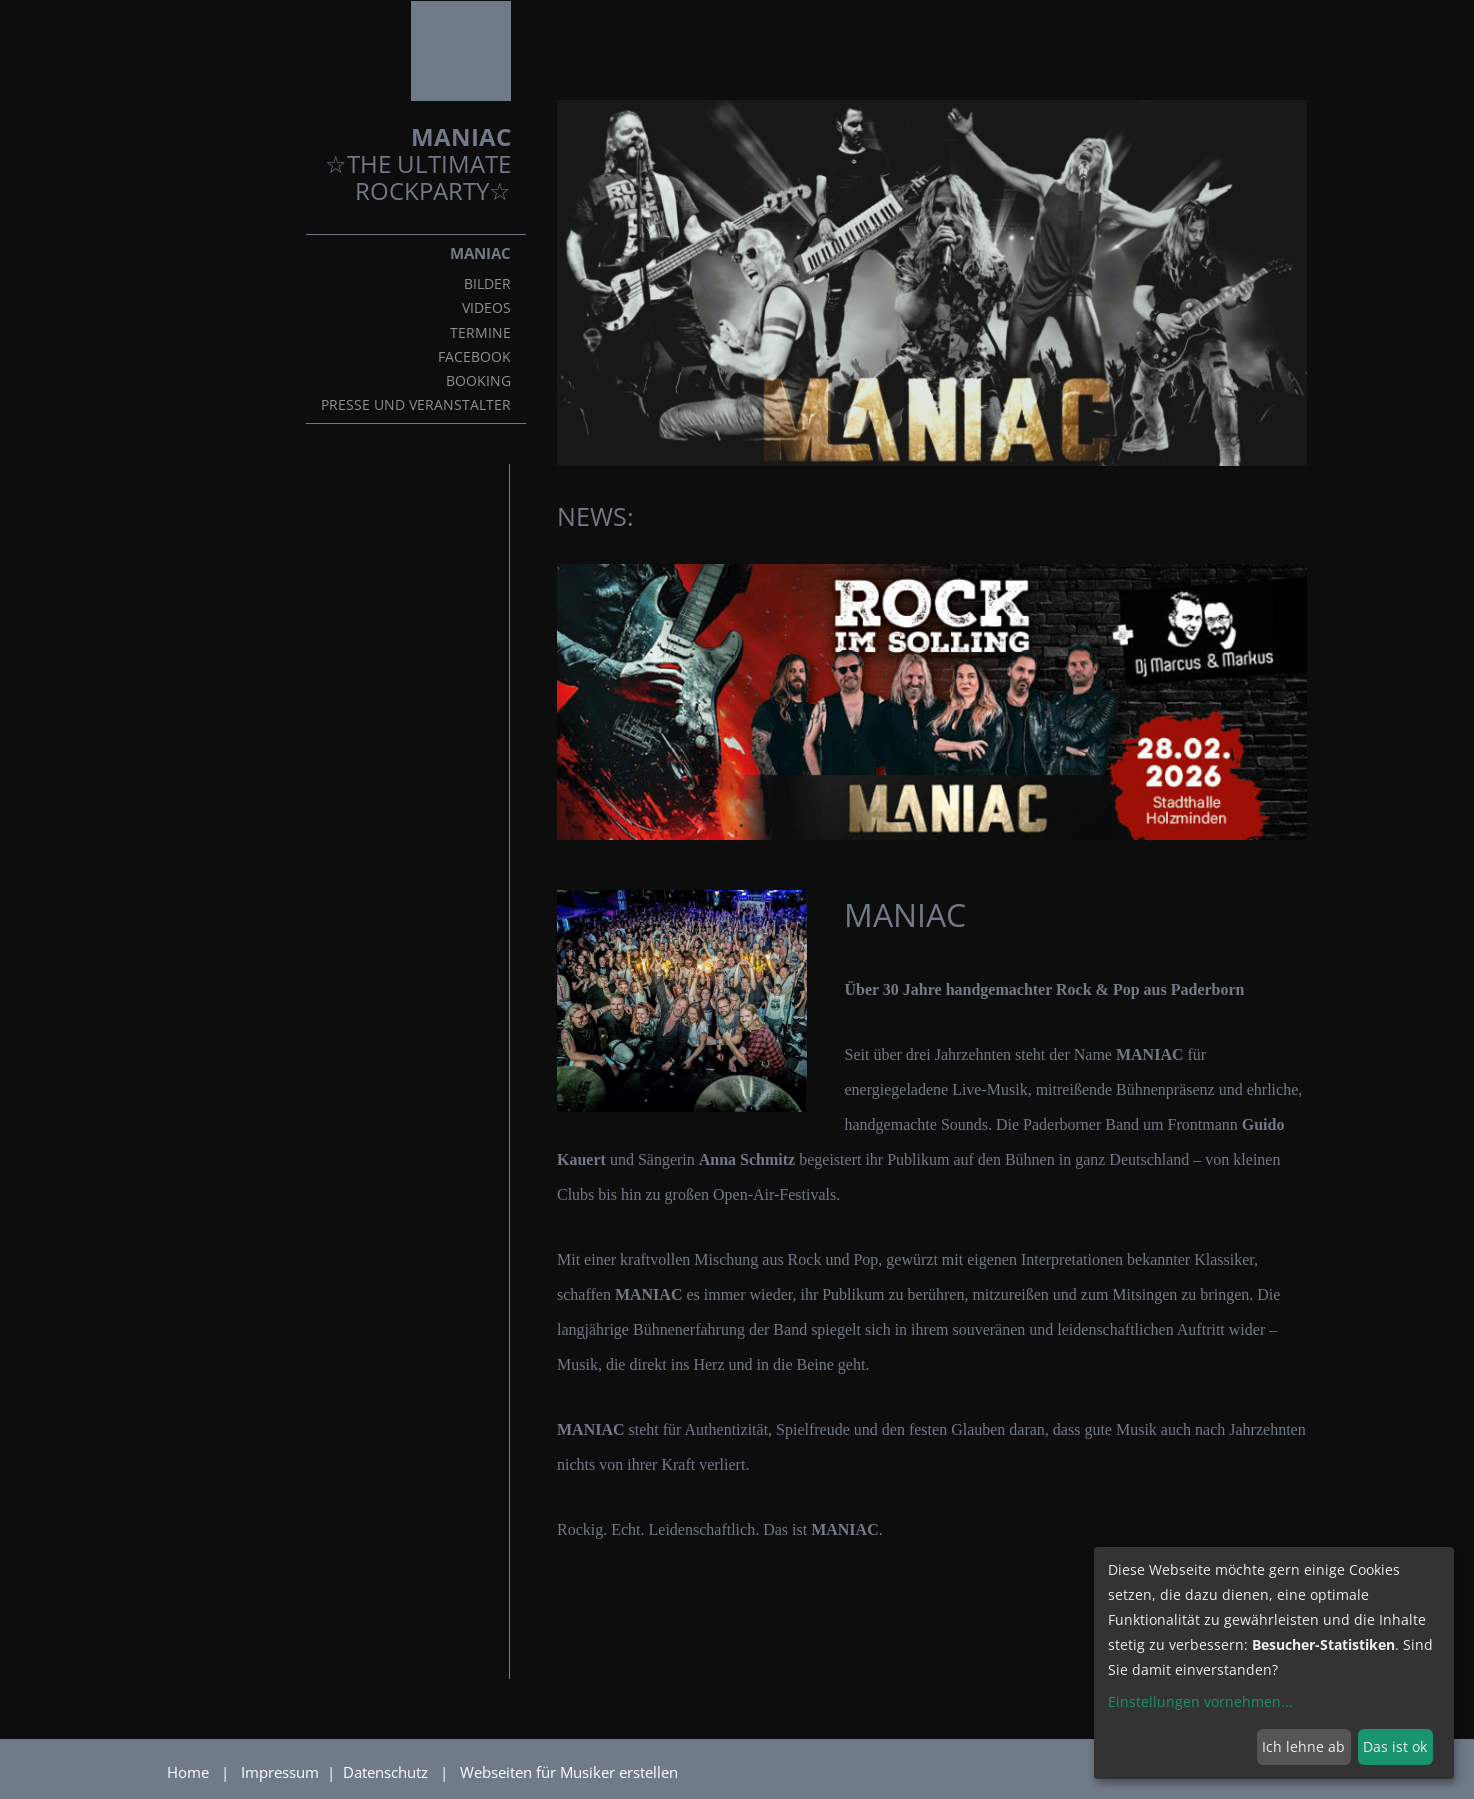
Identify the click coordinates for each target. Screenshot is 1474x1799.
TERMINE (480, 333)
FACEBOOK (474, 357)
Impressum (282, 1772)
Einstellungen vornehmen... (1200, 1701)
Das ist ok (1395, 1746)
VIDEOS (486, 308)
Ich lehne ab (1303, 1746)
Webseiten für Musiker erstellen (569, 1772)
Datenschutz (387, 1772)
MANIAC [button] (480, 253)
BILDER (487, 284)
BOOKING (478, 381)
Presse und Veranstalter (416, 405)
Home (188, 1772)
